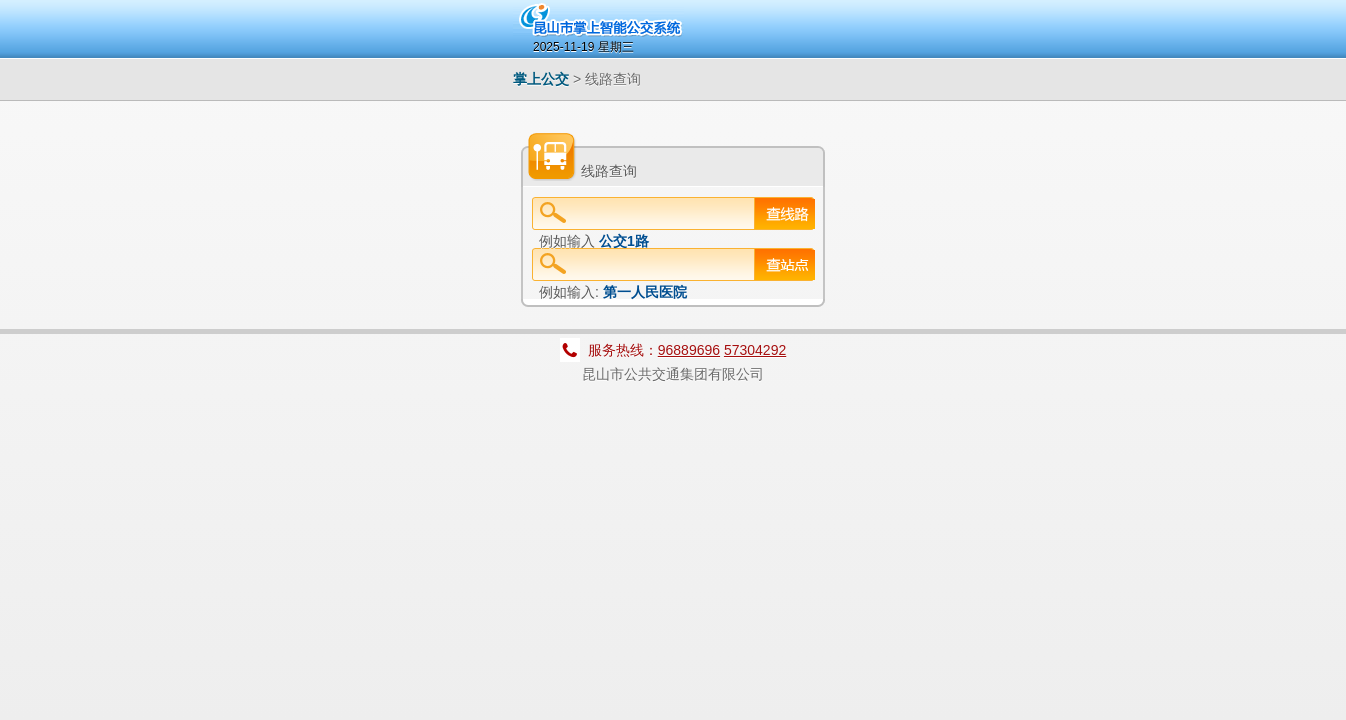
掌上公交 (541, 79)
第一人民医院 (645, 292)
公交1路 (624, 241)
